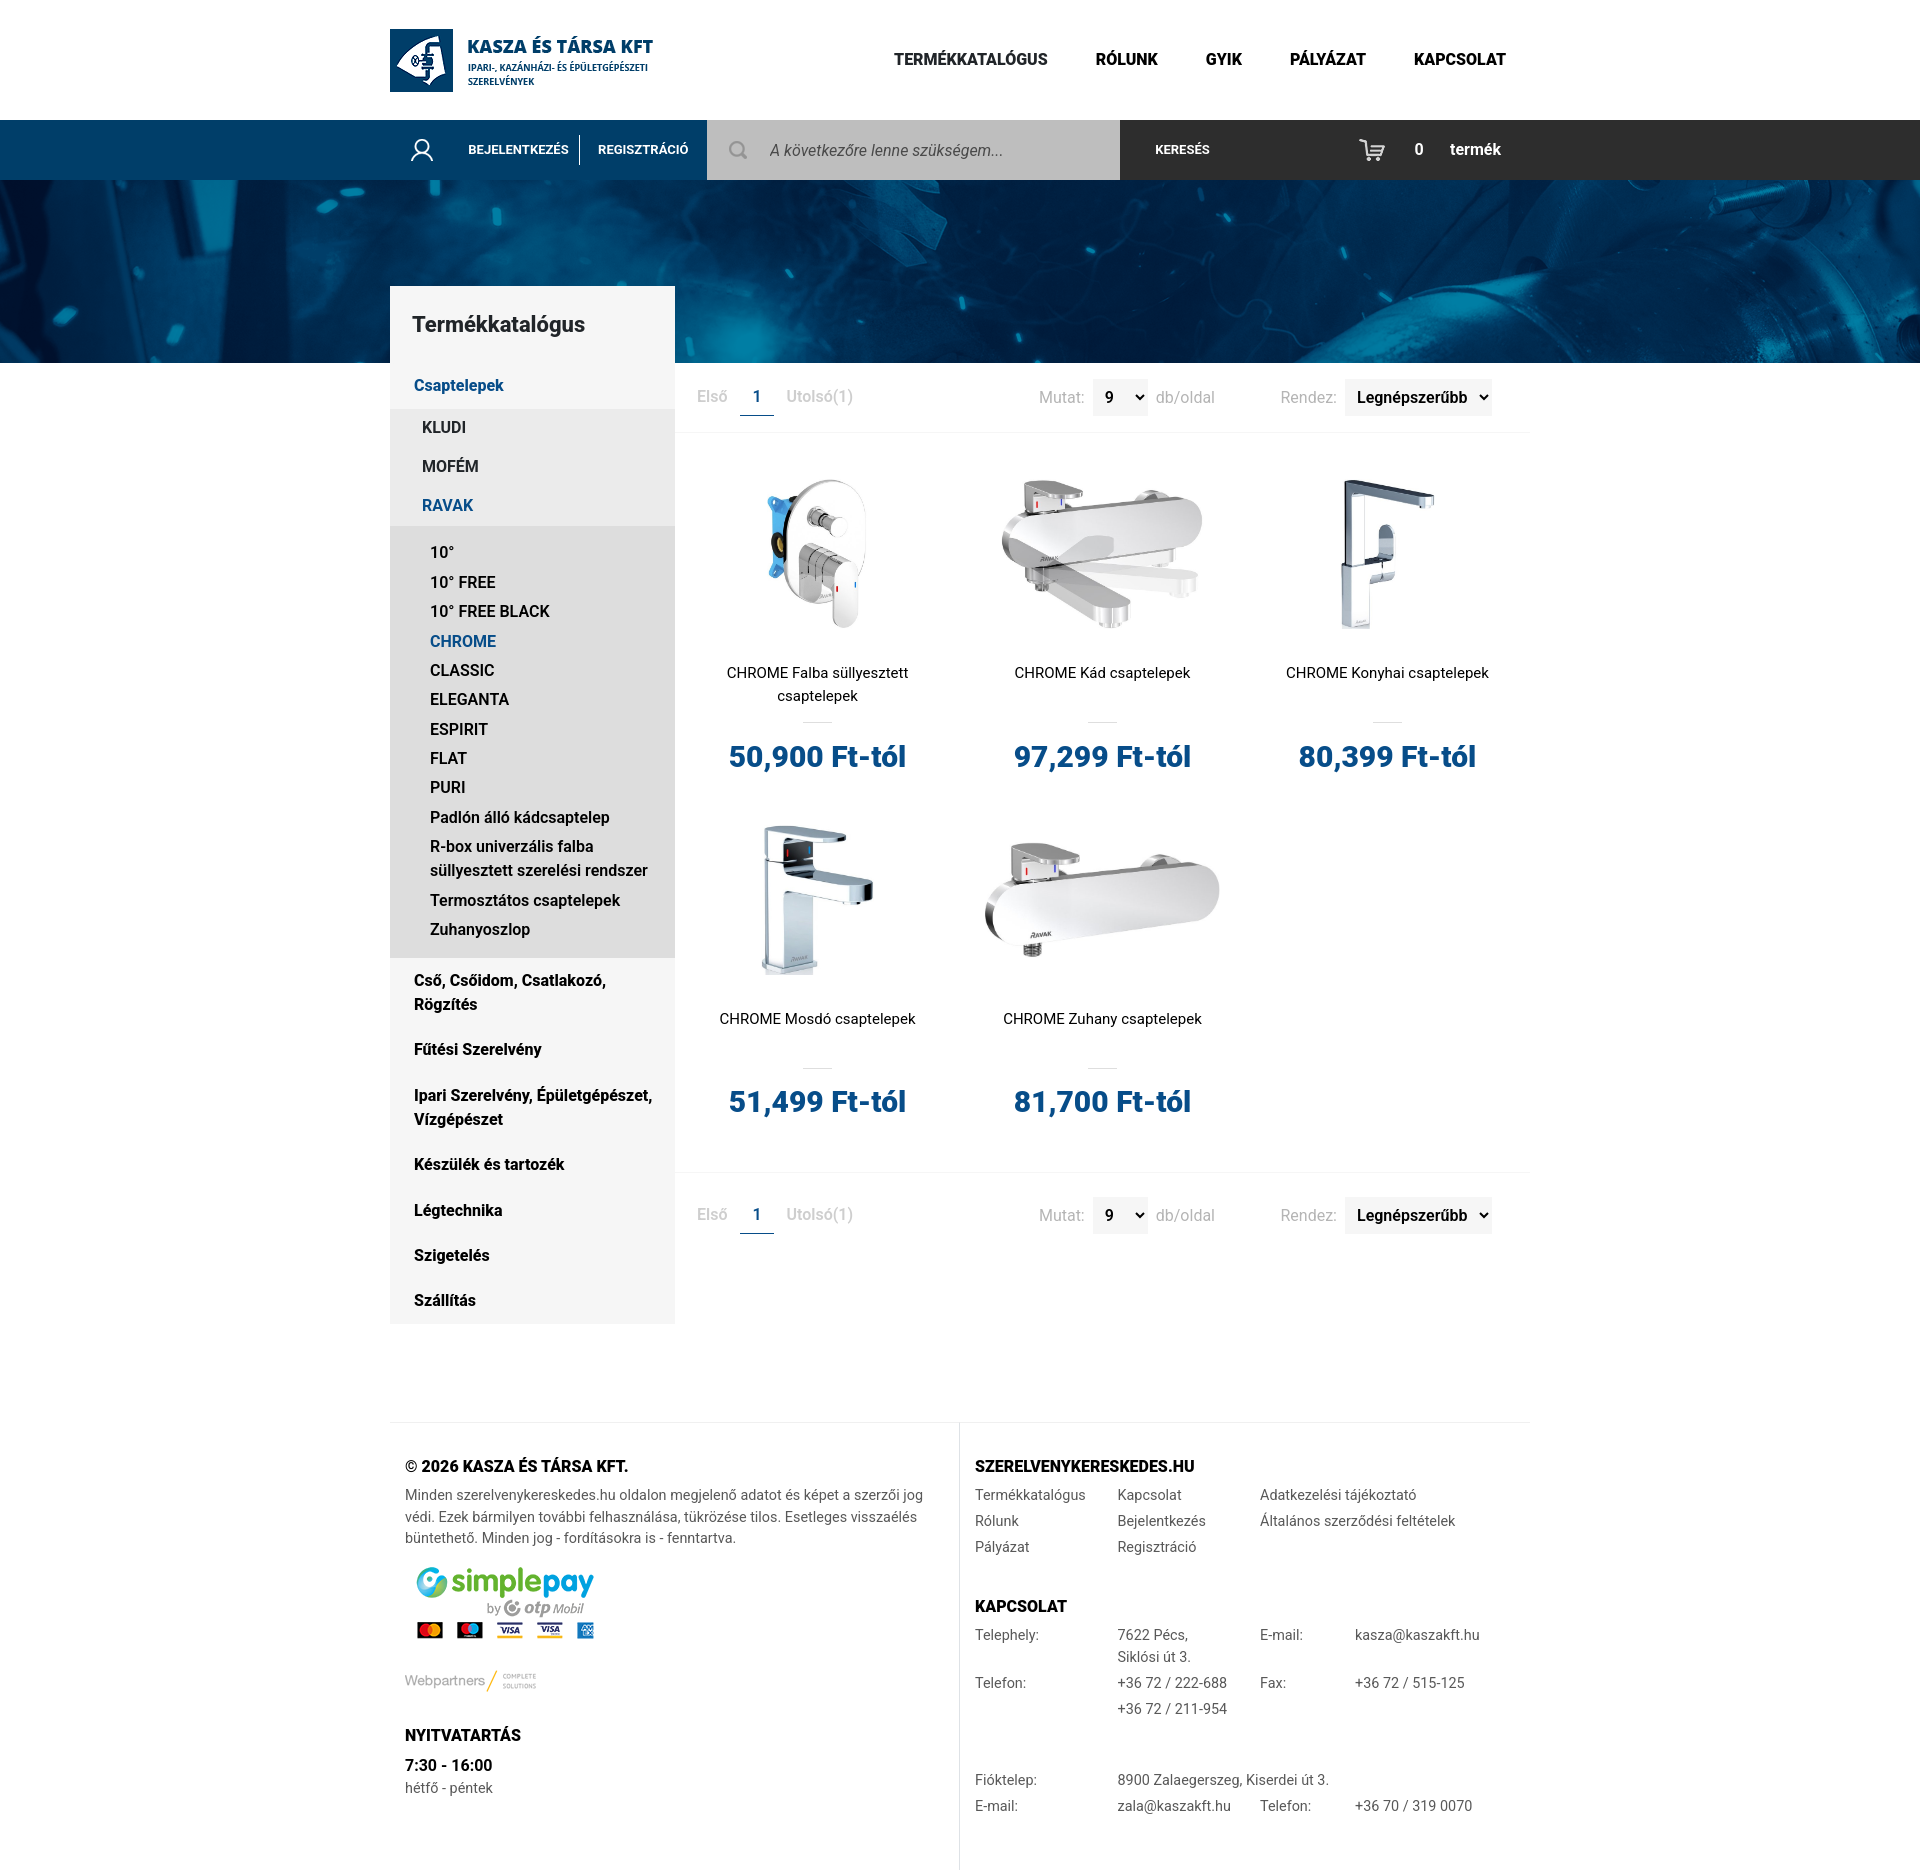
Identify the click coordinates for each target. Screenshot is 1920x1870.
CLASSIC (462, 670)
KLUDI (444, 427)
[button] (1435, 150)
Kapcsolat (1460, 59)
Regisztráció (643, 149)
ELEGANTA (469, 699)
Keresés (1182, 149)
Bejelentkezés (518, 149)
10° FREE (462, 582)
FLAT (448, 758)
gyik (1224, 59)
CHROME (463, 641)
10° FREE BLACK (490, 611)
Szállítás (445, 1300)
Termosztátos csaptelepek (525, 900)
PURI (448, 787)
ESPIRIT (459, 729)
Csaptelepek (459, 385)
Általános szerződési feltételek (1357, 1521)
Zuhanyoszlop (480, 929)
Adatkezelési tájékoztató (1338, 1495)
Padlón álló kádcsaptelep (520, 817)
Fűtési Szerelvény (478, 1049)
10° (442, 552)
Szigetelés (452, 1255)
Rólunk (1127, 59)
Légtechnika (458, 1210)
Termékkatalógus (971, 59)
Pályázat (1328, 59)
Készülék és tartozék (489, 1164)
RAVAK (447, 505)
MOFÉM (450, 466)
